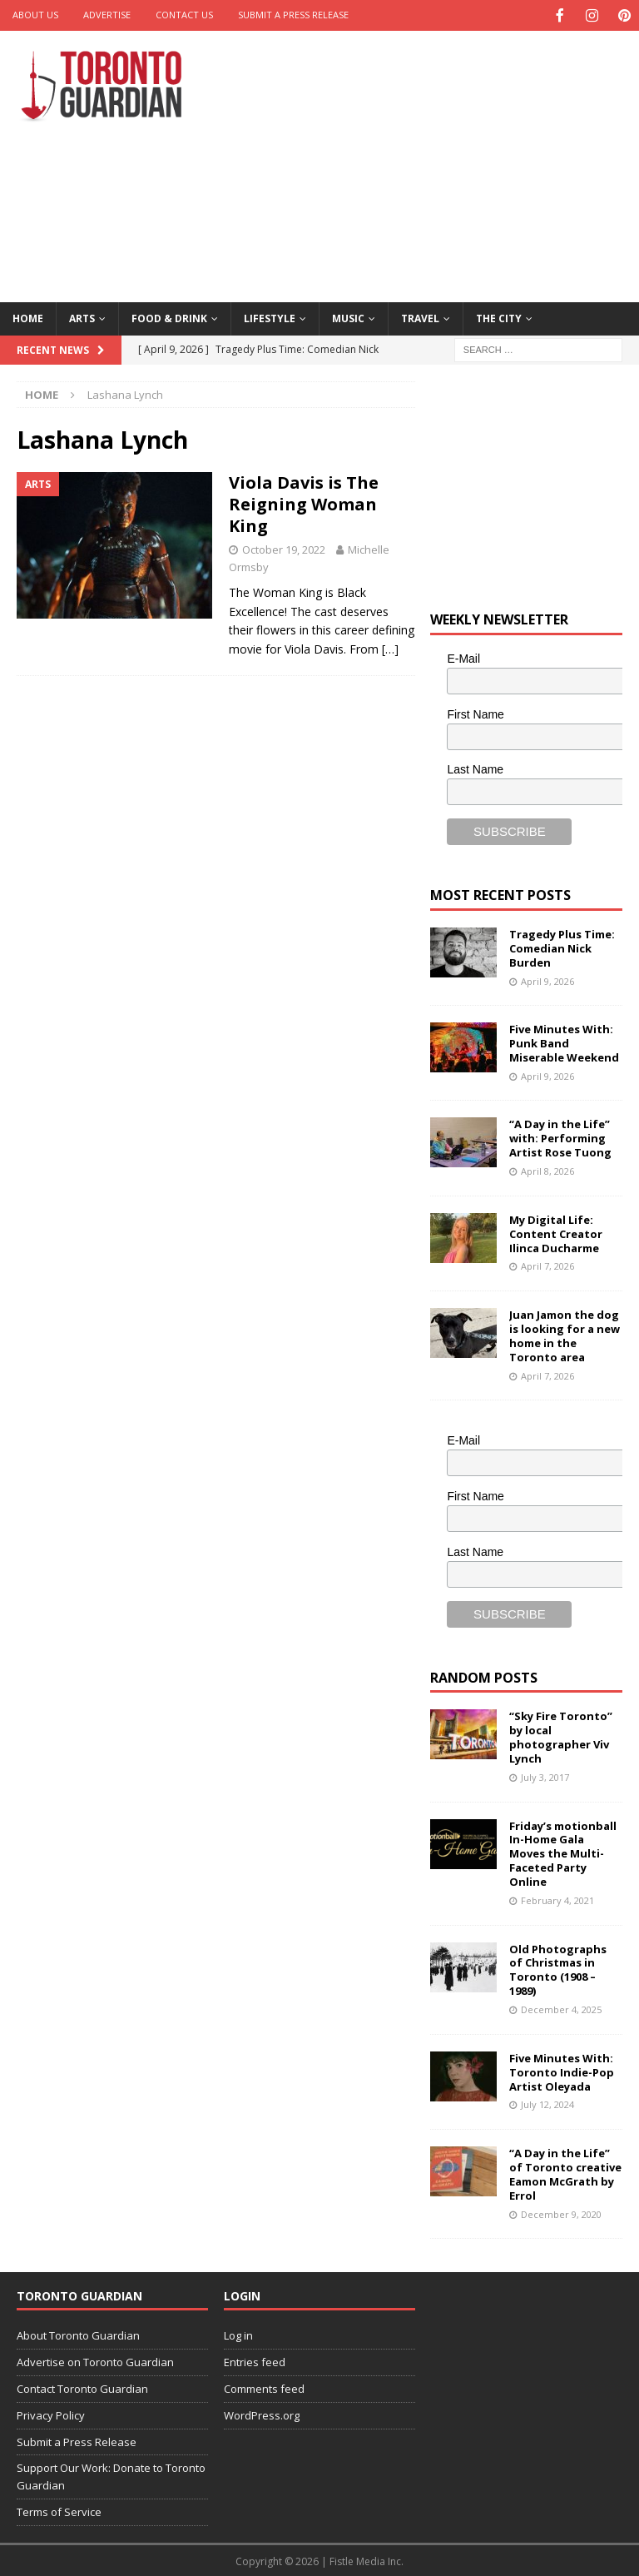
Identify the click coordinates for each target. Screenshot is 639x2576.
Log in (238, 2333)
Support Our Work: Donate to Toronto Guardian (111, 2475)
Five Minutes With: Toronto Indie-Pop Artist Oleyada (561, 2070)
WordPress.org (262, 2413)
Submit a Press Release (293, 14)
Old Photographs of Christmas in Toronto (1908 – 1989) (558, 1968)
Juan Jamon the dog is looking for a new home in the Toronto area (564, 1334)
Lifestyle (269, 317)
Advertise (107, 14)
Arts (82, 317)
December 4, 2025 (561, 2008)
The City (499, 317)
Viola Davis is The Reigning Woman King (304, 502)
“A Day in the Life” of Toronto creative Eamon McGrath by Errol (565, 2172)
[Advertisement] (436, 162)
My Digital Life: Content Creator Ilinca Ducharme (555, 1232)
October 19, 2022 (283, 547)
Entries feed (254, 2360)
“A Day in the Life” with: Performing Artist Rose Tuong (560, 1136)
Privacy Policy (51, 2413)
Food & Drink (169, 317)
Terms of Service (59, 2510)
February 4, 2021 (557, 1898)
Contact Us (184, 14)
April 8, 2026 (547, 1169)
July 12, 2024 (547, 2102)
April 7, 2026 (547, 1264)
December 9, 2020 (561, 2212)
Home (27, 317)
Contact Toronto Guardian (82, 2387)
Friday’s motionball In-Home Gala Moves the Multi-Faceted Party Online (563, 1852)
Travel (420, 317)
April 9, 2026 (547, 979)
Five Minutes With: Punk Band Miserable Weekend (564, 1041)
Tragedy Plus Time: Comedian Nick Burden (562, 946)
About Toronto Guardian (78, 2333)
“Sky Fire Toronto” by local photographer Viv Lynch (560, 1735)
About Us (35, 14)
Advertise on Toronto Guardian (95, 2360)
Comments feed (264, 2387)
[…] (390, 647)
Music (348, 317)
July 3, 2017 (545, 1775)
